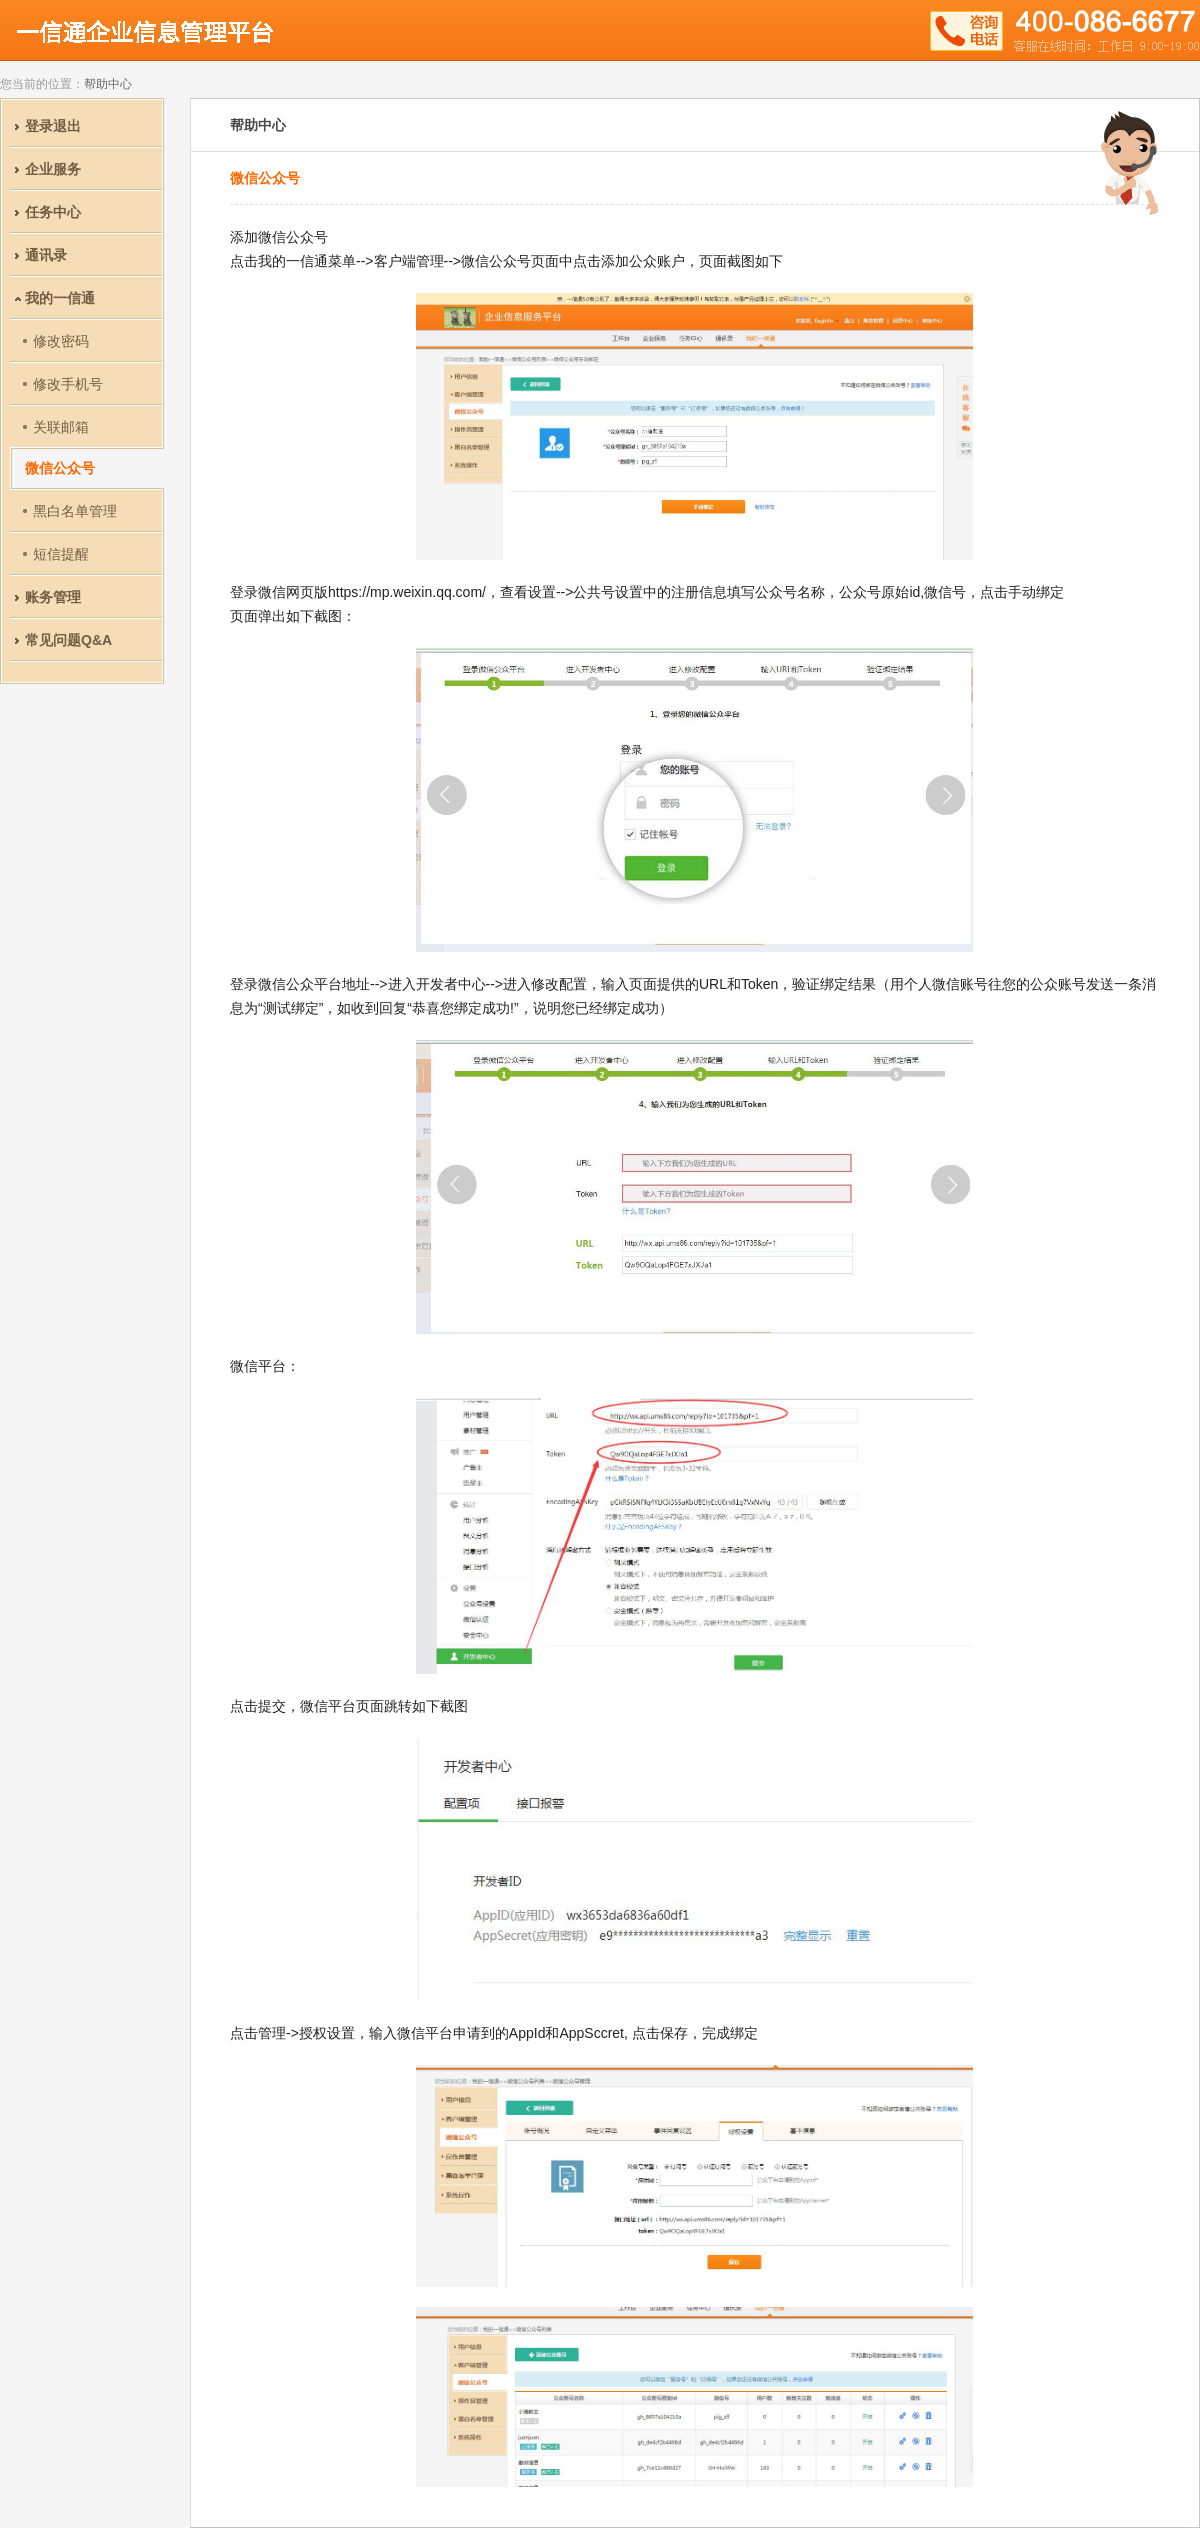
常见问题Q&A (68, 640)
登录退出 (53, 126)
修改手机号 (68, 384)
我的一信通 (60, 298)
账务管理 (53, 597)
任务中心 (53, 212)
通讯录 (46, 255)
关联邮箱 (61, 427)
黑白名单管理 (75, 511)
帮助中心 (108, 84)
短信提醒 (61, 554)
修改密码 (61, 341)
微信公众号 (60, 468)
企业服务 (53, 169)
